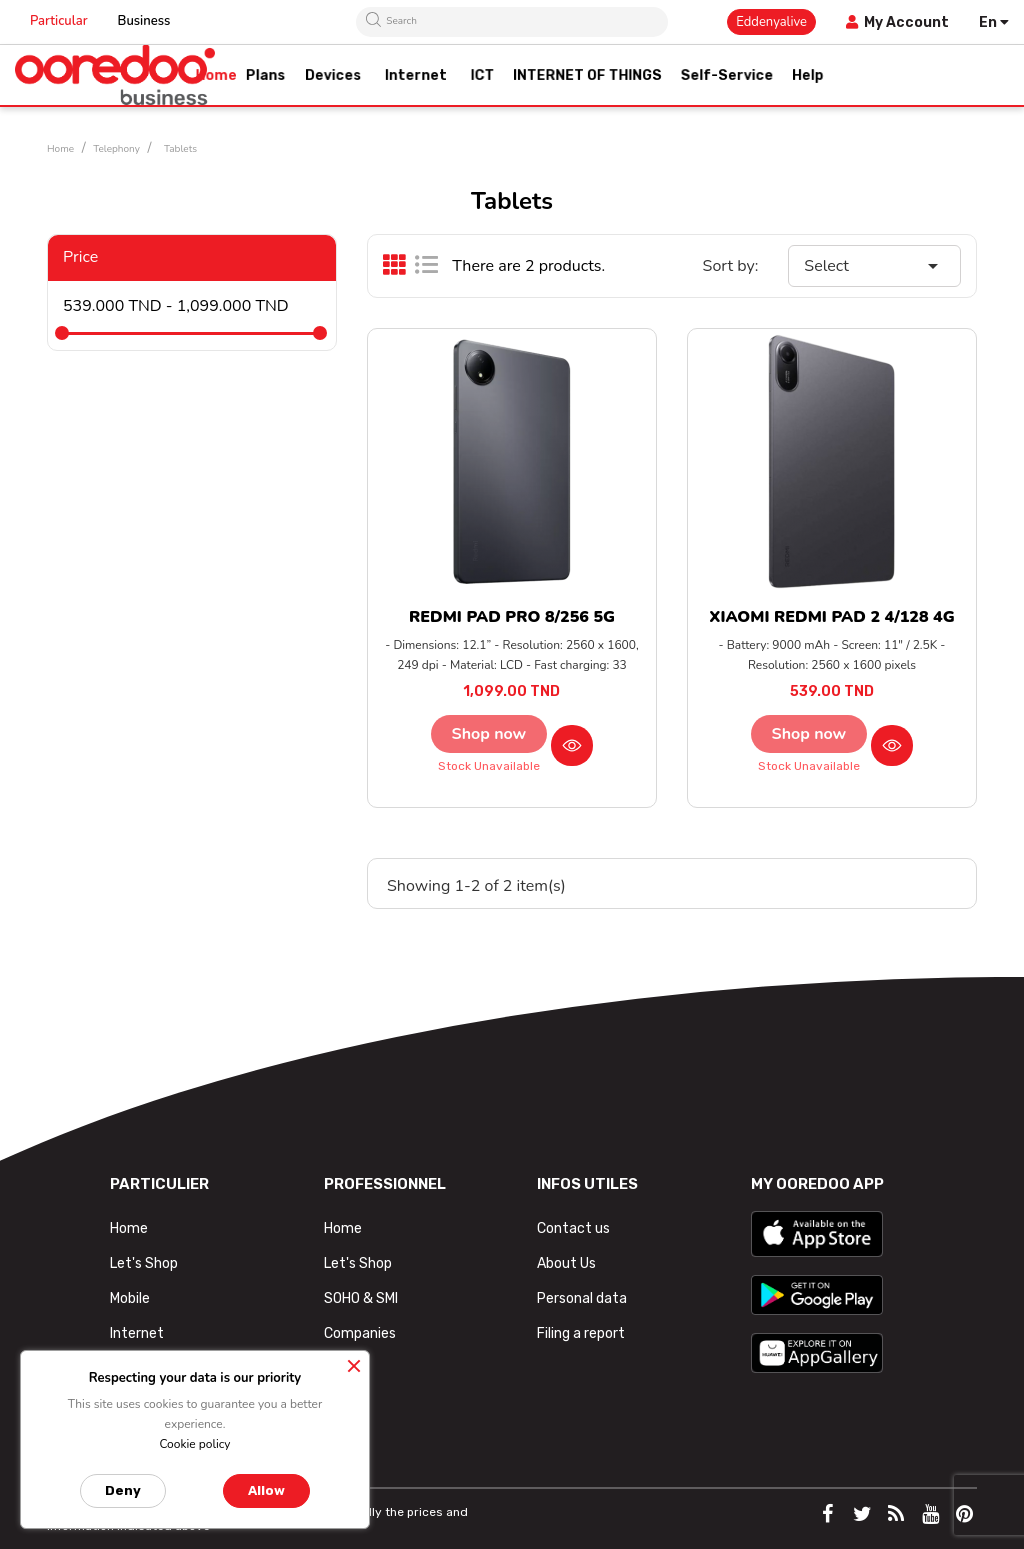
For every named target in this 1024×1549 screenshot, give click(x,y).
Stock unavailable (489, 766)
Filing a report (581, 1333)
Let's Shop (144, 1263)
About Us (566, 1263)
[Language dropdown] (994, 22)
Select (874, 266)
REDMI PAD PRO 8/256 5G (512, 617)
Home (129, 1228)
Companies (360, 1333)
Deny (123, 1490)
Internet (137, 1333)
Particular (59, 21)
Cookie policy (194, 1444)
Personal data (582, 1298)
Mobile (130, 1298)
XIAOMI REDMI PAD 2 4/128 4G (831, 617)
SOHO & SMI (361, 1298)
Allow (266, 1490)
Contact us (573, 1228)
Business (144, 21)
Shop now (489, 734)
